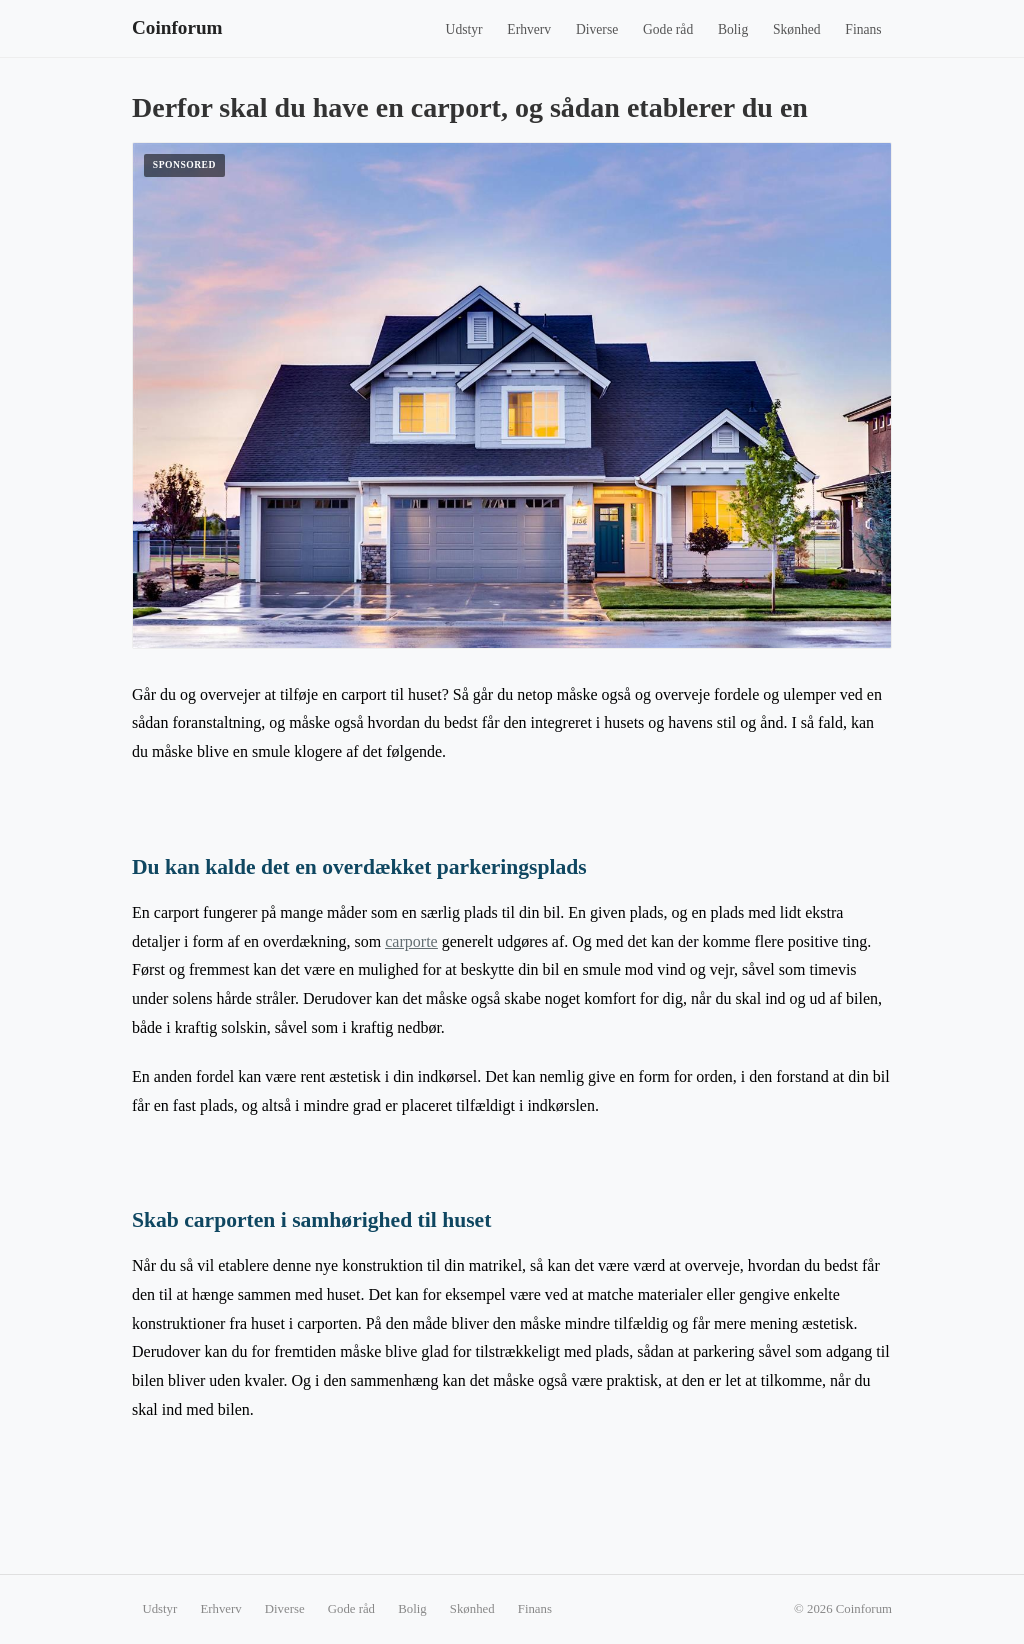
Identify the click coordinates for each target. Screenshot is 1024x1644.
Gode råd (668, 29)
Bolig (733, 29)
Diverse (597, 29)
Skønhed (797, 29)
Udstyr (464, 29)
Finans (863, 29)
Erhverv (529, 29)
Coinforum (177, 27)
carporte (411, 941)
